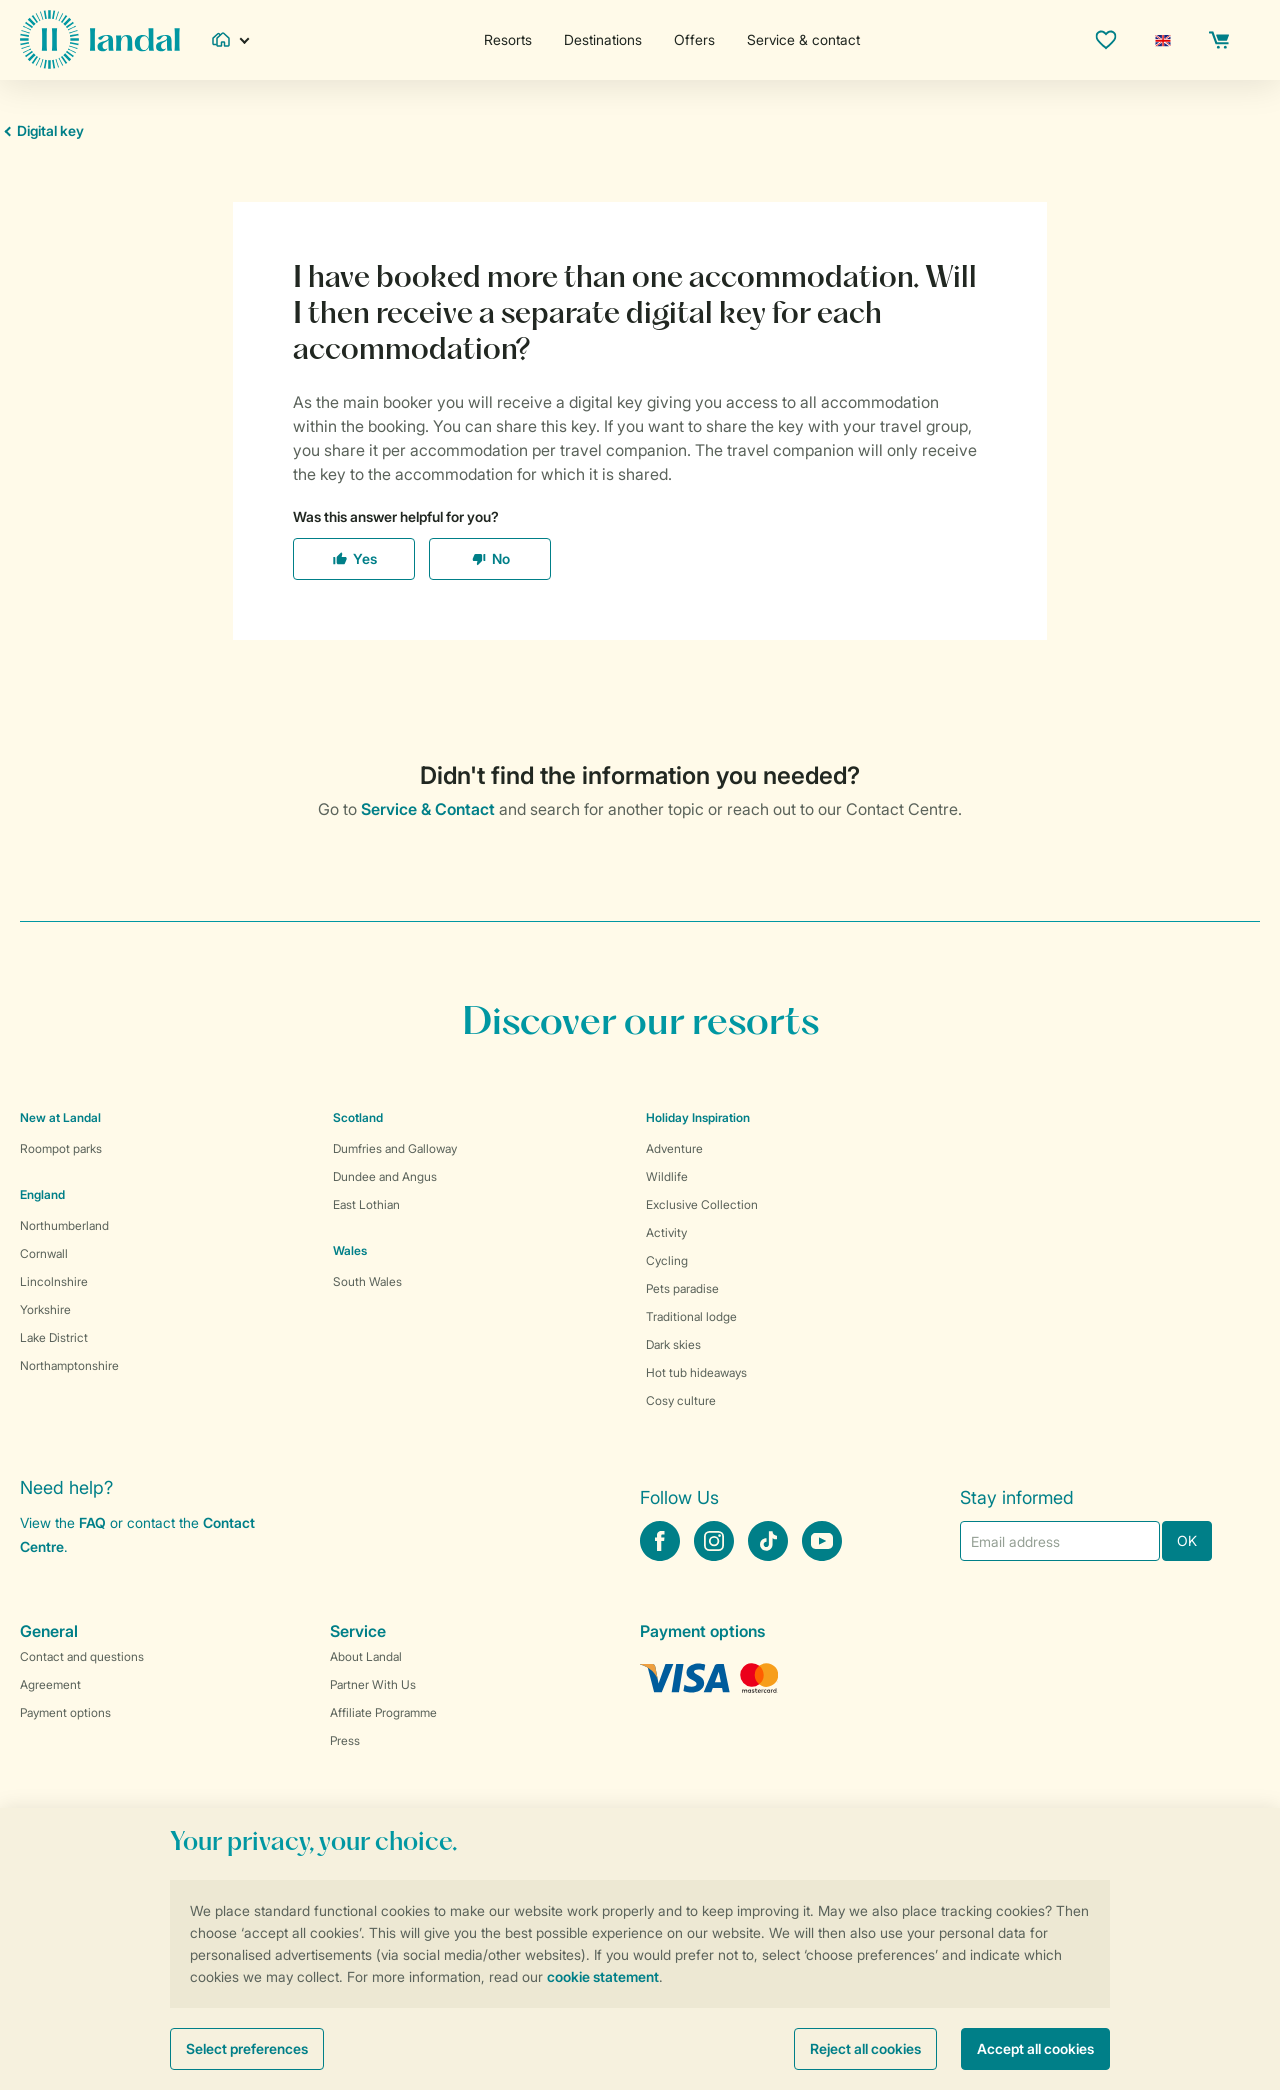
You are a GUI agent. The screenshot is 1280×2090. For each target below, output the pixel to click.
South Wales (367, 1281)
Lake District (54, 1337)
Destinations (603, 39)
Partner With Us (373, 1684)
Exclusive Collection (702, 1204)
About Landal (366, 1656)
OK (1187, 1540)
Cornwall (44, 1253)
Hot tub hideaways (696, 1372)
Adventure (674, 1148)
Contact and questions (82, 1656)
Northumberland (64, 1225)
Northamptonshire (69, 1365)
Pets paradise (682, 1288)
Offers (694, 39)
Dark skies (673, 1344)
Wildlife (667, 1176)
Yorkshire (45, 1309)
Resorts (508, 39)
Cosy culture (681, 1400)
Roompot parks (61, 1148)
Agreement (50, 1684)
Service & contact (803, 39)
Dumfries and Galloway (395, 1148)
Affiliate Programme (383, 1712)
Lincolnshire (54, 1281)
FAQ (92, 1522)
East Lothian (366, 1204)
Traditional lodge (691, 1316)
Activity (666, 1232)
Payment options (65, 1712)
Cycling (667, 1260)
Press (345, 1740)
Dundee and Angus (385, 1176)
